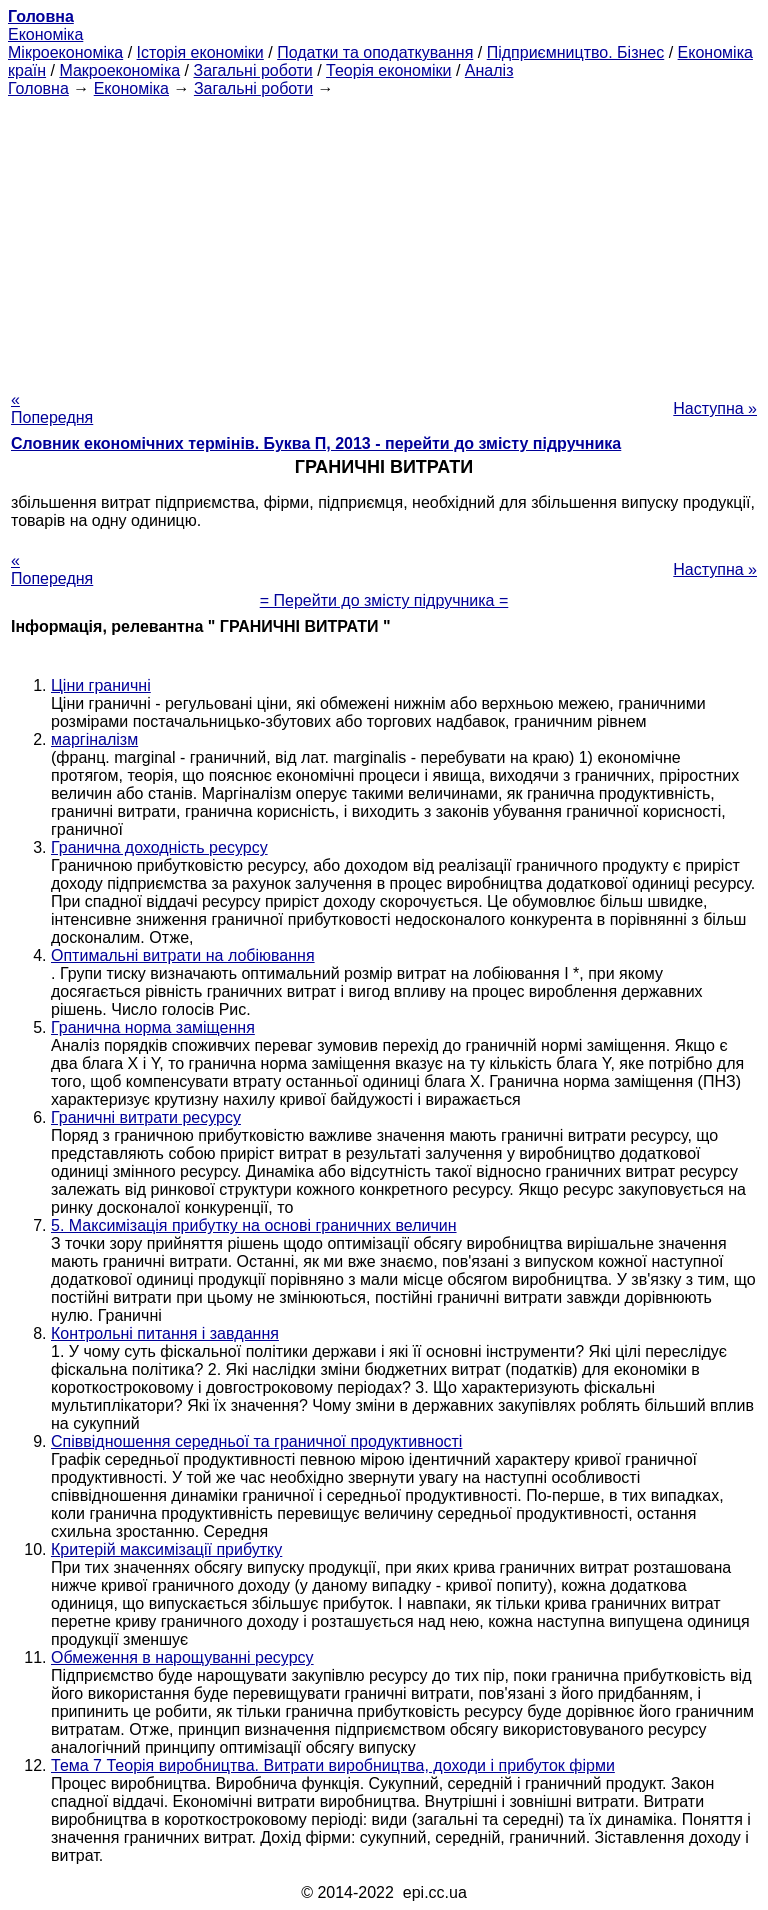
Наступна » (715, 408)
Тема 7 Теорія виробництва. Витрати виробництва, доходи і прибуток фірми (333, 1765)
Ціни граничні (101, 685)
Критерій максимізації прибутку (166, 1549)
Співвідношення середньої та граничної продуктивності (256, 1441)
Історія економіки (200, 52)
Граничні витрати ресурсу (146, 1117)
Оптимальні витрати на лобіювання (183, 955)
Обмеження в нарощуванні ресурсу (182, 1657)
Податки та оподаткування (375, 52)
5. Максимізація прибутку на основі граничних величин (254, 1225)
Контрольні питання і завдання (165, 1333)
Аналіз (489, 70)
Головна (38, 88)
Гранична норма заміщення (153, 1027)
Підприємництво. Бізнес (576, 52)
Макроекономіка (119, 70)
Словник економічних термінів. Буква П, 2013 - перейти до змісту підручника (316, 443)
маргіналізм (94, 739)
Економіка (45, 34)
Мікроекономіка (65, 52)
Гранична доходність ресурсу (159, 847)
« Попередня (52, 408)
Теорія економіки (388, 70)
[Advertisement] (384, 238)
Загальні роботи (252, 70)
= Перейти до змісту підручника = (384, 600)
